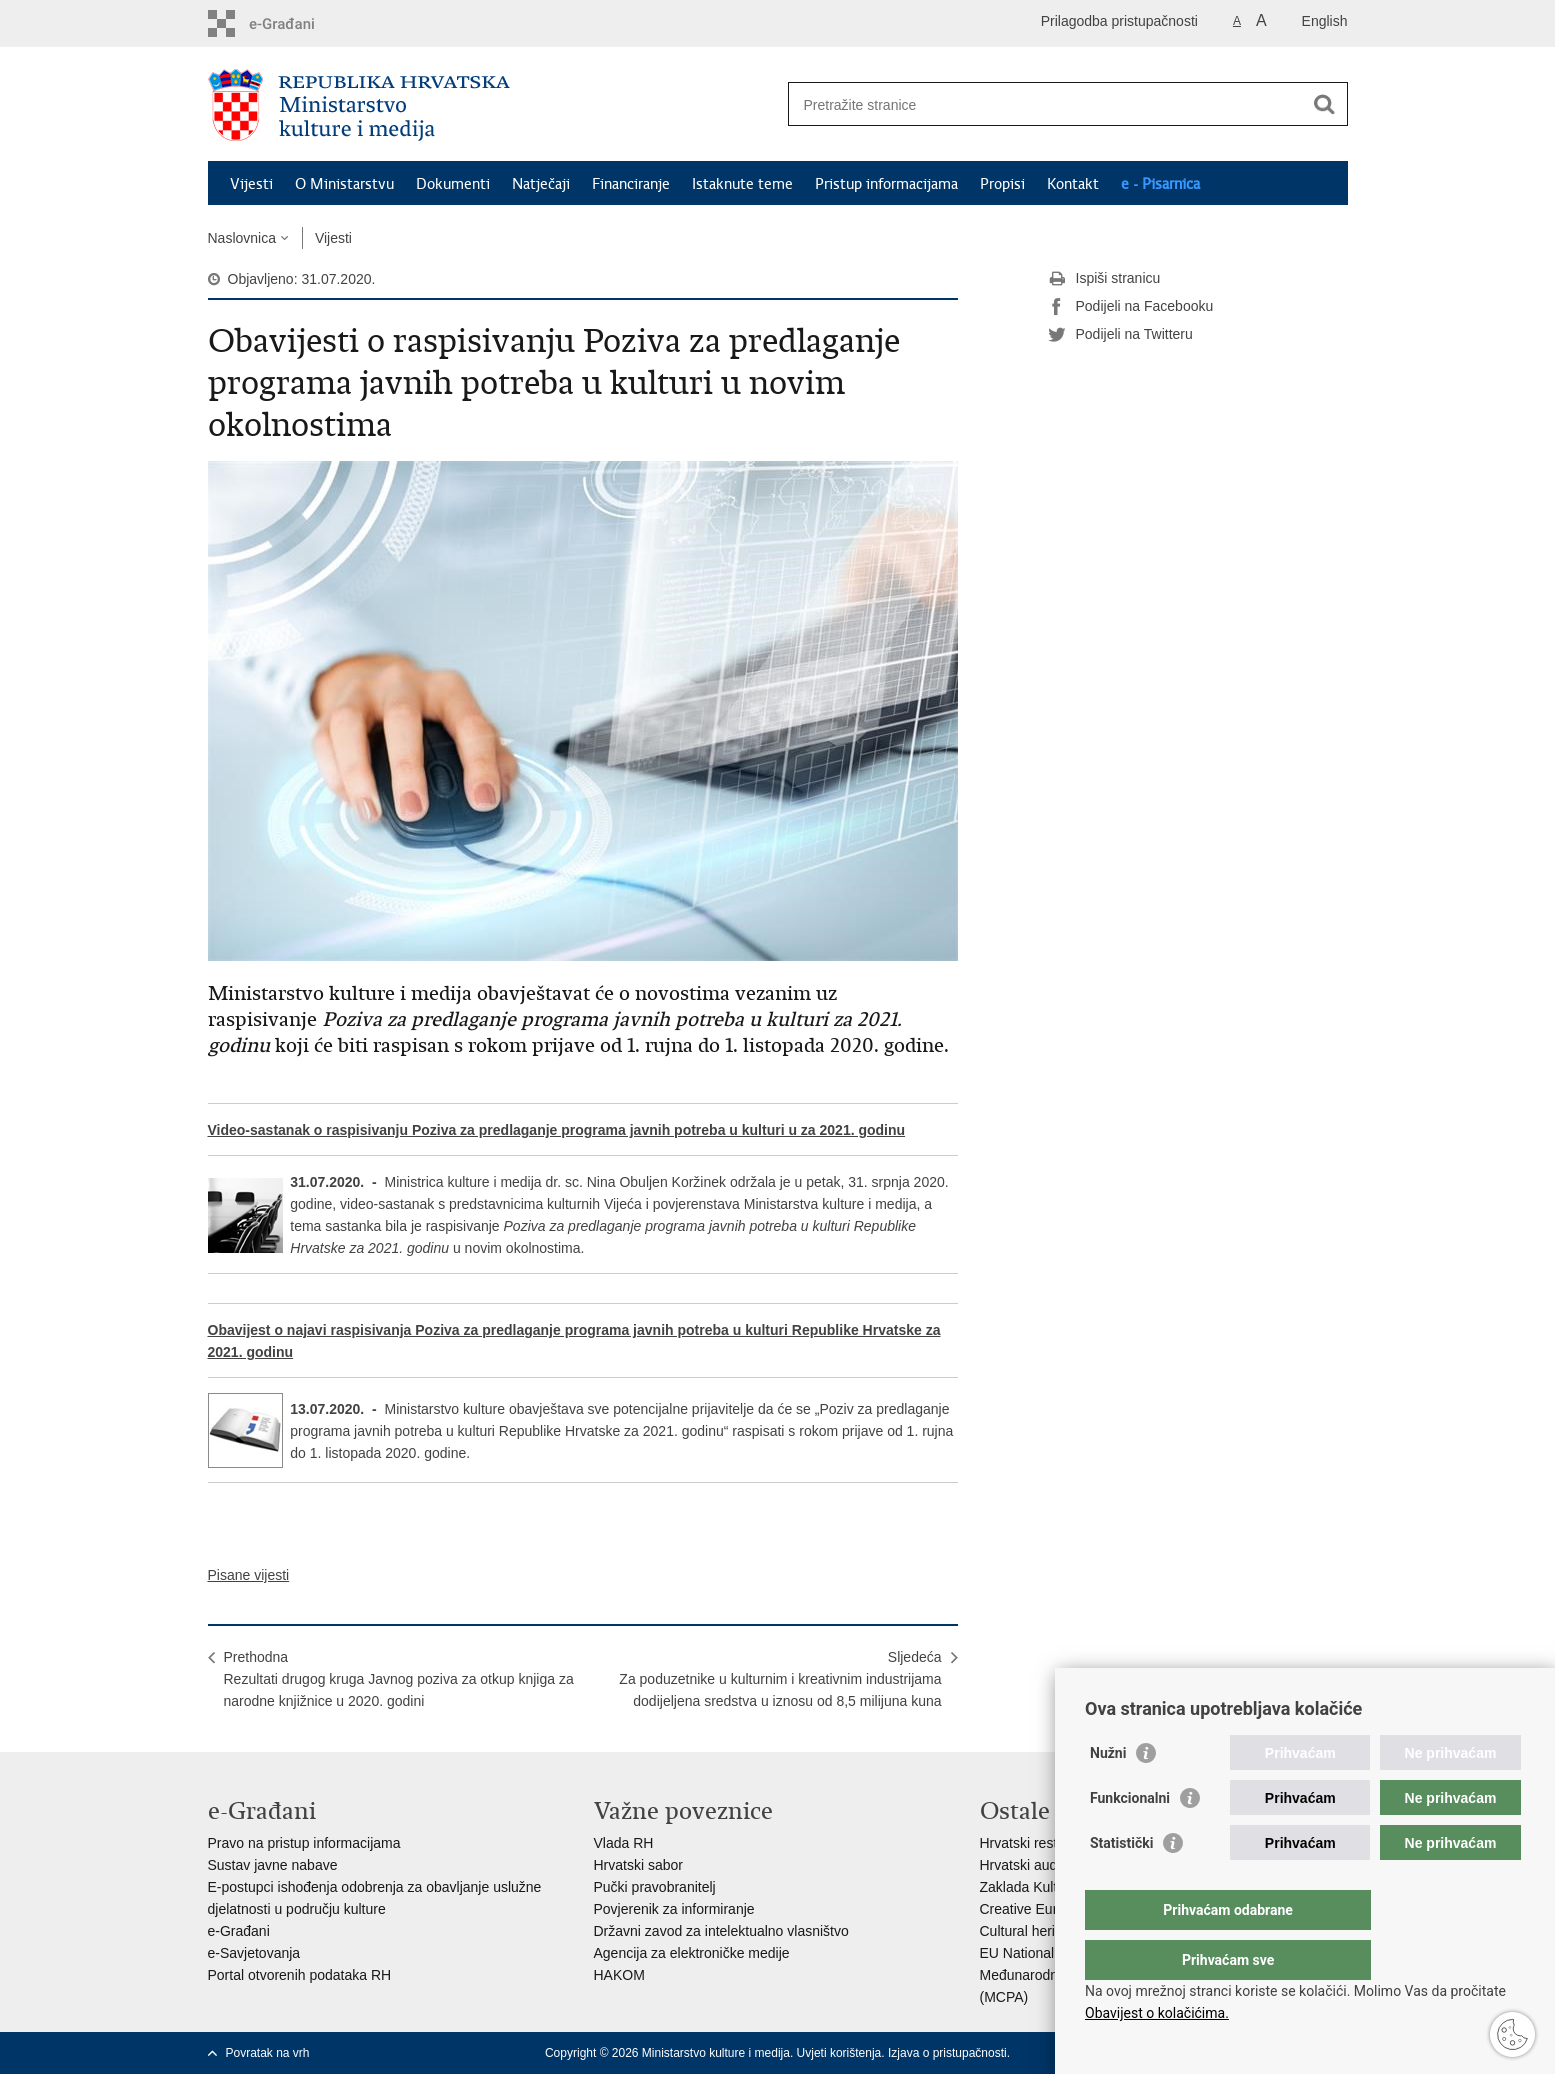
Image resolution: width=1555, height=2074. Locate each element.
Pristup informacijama (886, 184)
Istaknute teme (742, 184)
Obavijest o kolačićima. (1157, 2013)
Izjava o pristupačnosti (947, 2053)
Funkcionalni (1130, 1838)
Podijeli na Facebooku (1131, 307)
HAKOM (619, 1975)
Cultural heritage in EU (1050, 1931)
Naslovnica (242, 238)
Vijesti (251, 184)
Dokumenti (453, 184)
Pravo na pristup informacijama (304, 1843)
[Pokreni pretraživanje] (1325, 104)
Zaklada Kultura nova (1046, 1887)
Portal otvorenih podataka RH (300, 1975)
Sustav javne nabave (273, 1865)
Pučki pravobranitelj (655, 1887)
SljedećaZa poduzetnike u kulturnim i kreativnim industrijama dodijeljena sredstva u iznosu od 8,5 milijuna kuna (780, 1679)
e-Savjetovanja (254, 1953)
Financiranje (631, 184)
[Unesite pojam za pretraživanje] (1046, 104)
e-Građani (239, 1931)
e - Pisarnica (1160, 184)
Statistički (1121, 1883)
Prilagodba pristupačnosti (1119, 21)
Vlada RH (624, 1843)
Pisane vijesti (249, 1575)
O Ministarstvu (344, 184)
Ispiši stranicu (1104, 279)
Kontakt (1073, 184)
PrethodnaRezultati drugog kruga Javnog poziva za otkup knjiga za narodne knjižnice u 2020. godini (399, 1679)
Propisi (1002, 184)
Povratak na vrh (268, 2053)
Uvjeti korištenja (839, 2053)
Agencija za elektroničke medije (692, 1953)
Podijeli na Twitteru (1120, 335)
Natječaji (541, 184)
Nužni (1108, 1793)
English (1325, 21)
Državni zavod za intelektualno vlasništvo (721, 1931)
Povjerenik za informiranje (674, 1909)
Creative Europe (1030, 1909)
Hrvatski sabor (638, 1865)
